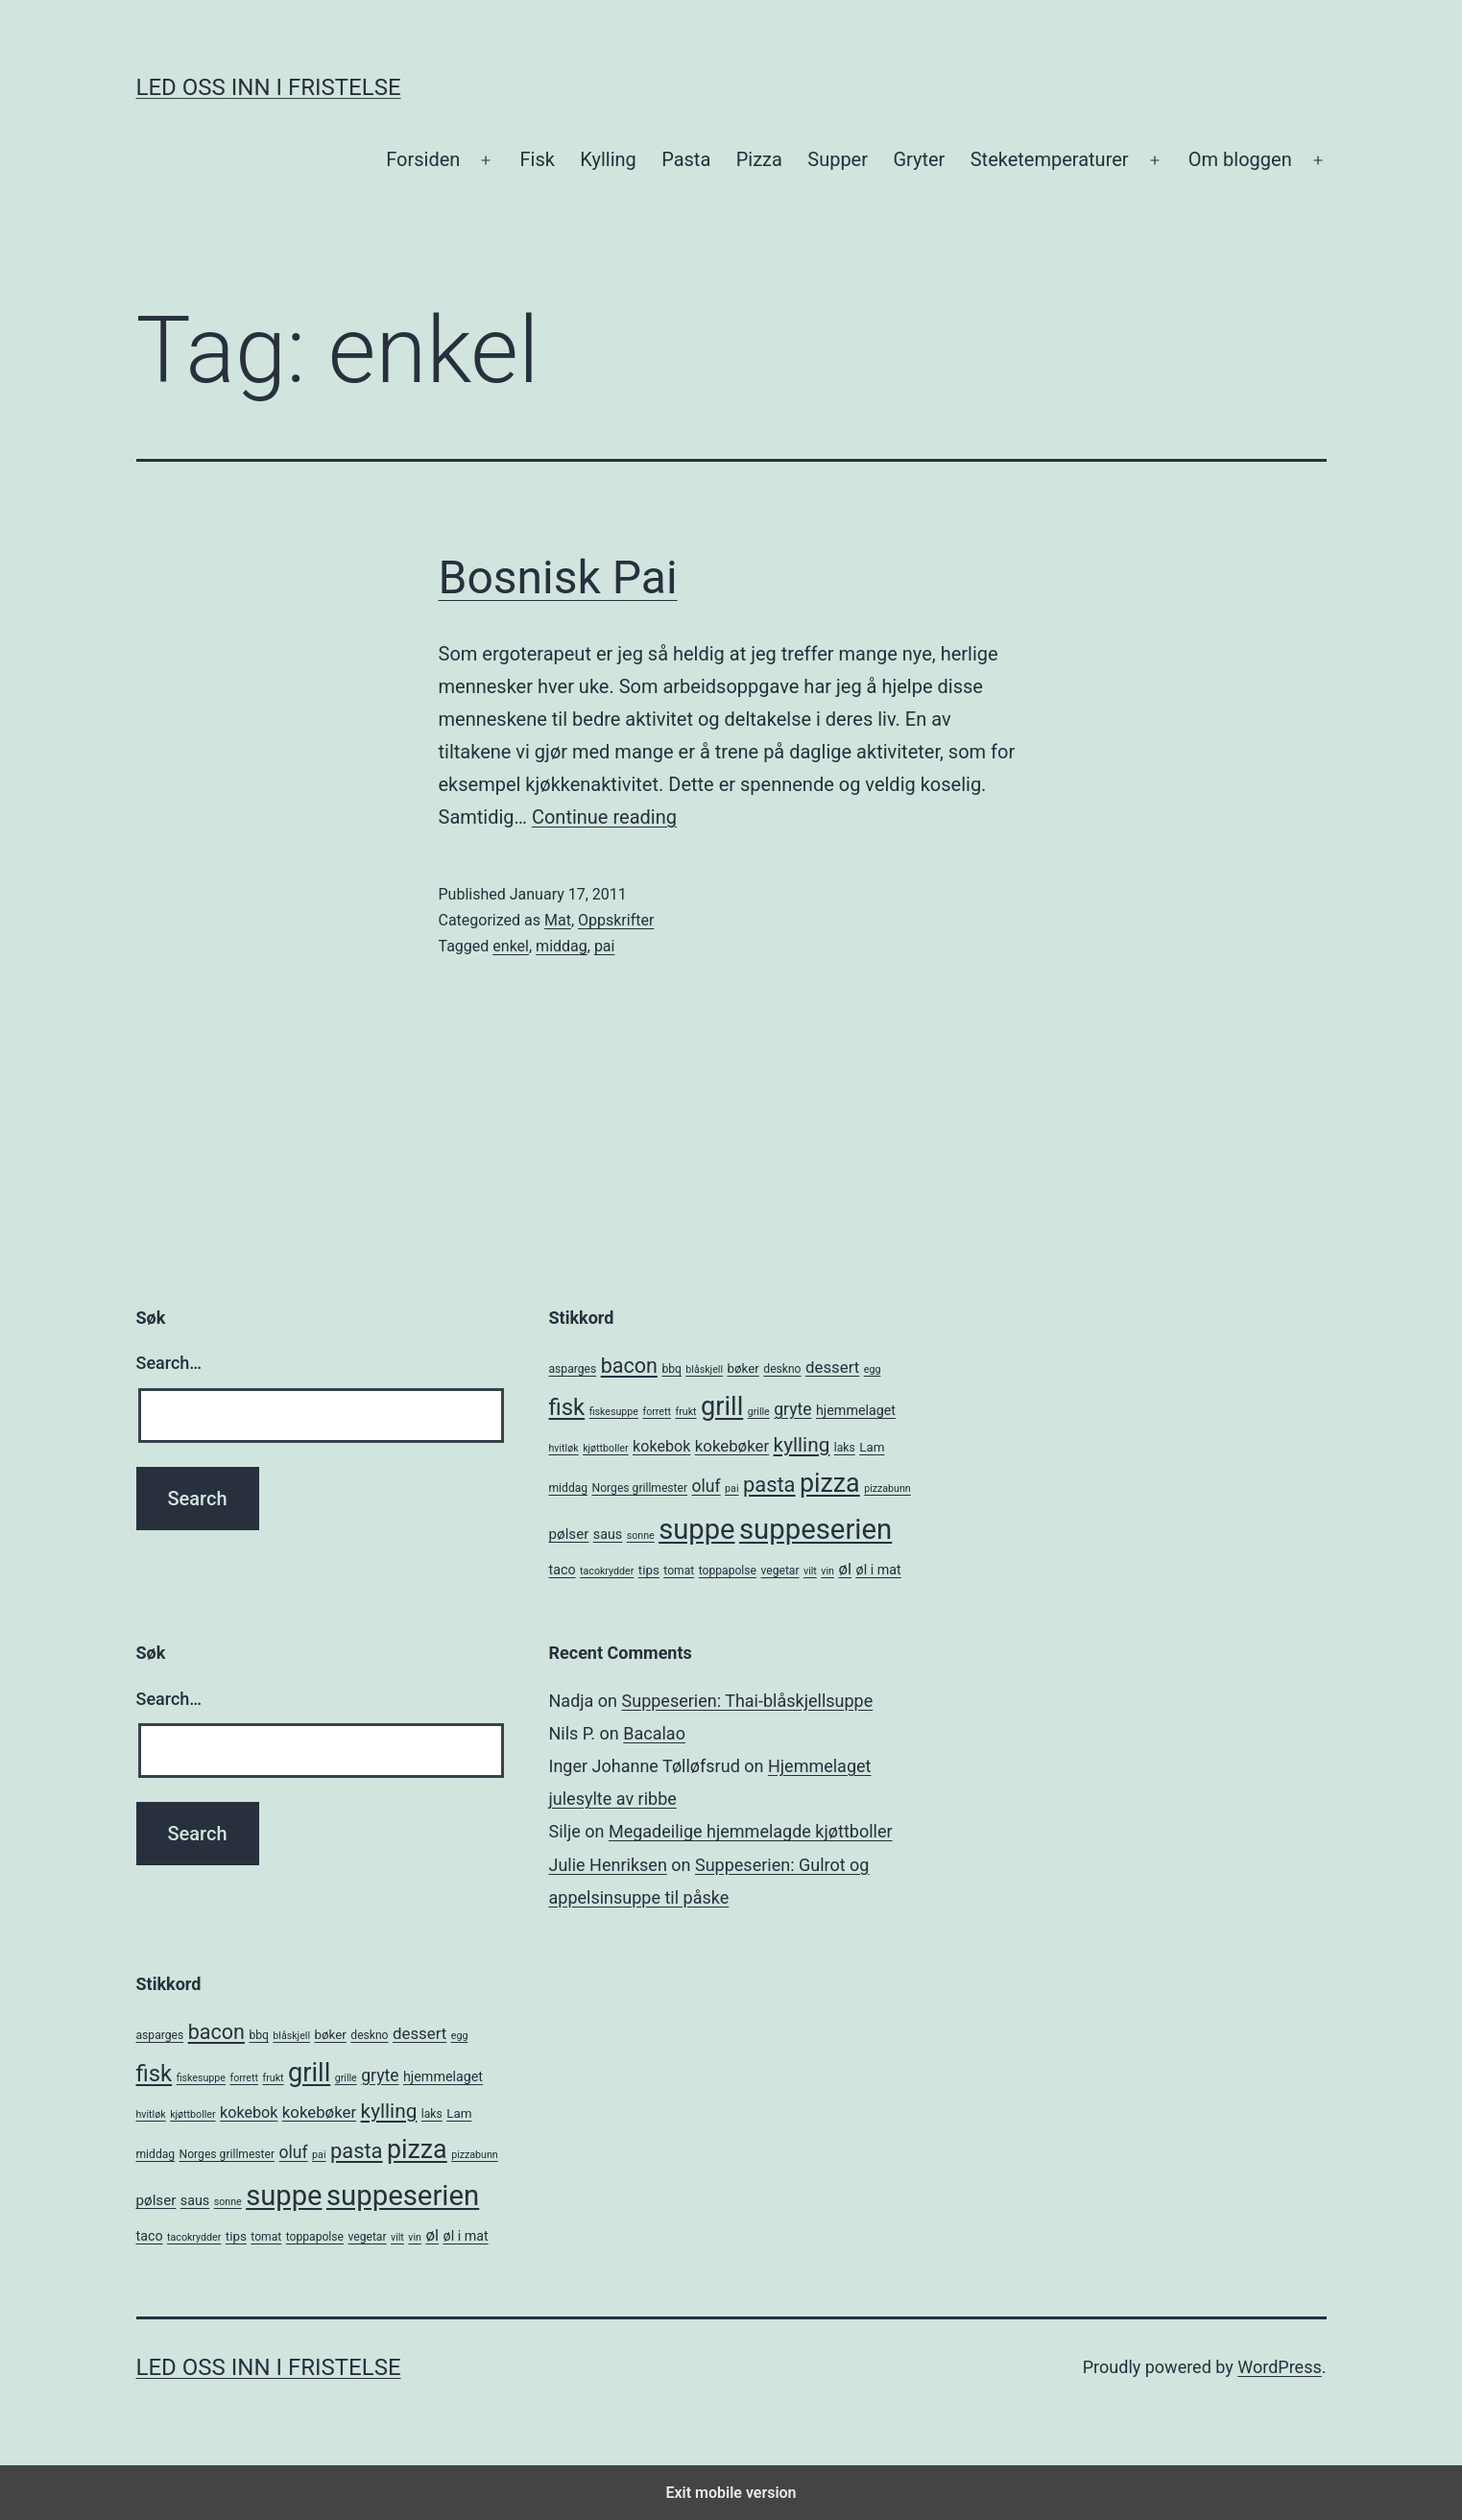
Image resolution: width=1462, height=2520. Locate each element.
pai (604, 946)
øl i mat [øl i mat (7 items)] (878, 1569)
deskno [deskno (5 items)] (782, 1369)
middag (561, 946)
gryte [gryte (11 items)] (792, 1409)
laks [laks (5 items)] (844, 1447)
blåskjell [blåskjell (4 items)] (704, 1369)
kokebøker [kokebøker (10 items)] (732, 1445)
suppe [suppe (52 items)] (696, 1529)
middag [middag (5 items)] (568, 1488)
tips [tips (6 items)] (648, 1570)
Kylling (608, 159)
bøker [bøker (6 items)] (742, 1368)
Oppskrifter (616, 920)
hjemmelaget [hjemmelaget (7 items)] (856, 1410)
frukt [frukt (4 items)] (685, 1411)
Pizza (759, 159)
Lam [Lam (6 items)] (871, 1447)
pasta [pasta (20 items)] (769, 1485)
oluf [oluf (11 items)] (706, 1486)
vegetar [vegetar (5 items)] (779, 1570)
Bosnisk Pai (558, 577)
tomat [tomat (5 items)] (678, 1570)
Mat (557, 920)
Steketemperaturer (1050, 159)
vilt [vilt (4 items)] (810, 1571)
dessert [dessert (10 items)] (832, 1367)
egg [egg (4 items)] (872, 1369)
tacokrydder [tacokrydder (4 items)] (607, 1571)
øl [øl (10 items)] (844, 1568)
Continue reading (604, 816)
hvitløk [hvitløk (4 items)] (564, 1448)
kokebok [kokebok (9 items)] (661, 1446)
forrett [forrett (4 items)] (656, 1411)
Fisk (537, 159)
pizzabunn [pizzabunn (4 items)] (887, 1488)
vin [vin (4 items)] (827, 1571)
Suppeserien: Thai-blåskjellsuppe (748, 1701)
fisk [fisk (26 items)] (567, 1407)
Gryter (919, 159)
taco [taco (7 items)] (562, 1569)
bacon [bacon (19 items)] (629, 1366)
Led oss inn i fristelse (268, 87)
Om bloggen (1240, 159)
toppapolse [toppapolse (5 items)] (727, 1570)
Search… (169, 1363)
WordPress (1279, 2367)
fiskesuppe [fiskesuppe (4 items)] (613, 1411)
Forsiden (423, 159)
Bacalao (654, 1733)
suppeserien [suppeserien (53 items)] (815, 1529)
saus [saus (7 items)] (607, 1534)
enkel (510, 946)
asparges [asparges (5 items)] (573, 1369)
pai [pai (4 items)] (731, 1488)
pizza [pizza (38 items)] (830, 1483)
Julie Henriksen (608, 1865)
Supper (837, 159)
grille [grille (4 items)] (759, 1411)
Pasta (685, 159)
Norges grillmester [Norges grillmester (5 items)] (640, 1488)
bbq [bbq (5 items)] (671, 1369)
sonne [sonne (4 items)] (641, 1535)
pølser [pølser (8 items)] (569, 1534)
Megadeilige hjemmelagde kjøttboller (751, 1831)
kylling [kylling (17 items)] (802, 1444)
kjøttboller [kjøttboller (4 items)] (605, 1448)
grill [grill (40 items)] (722, 1406)
